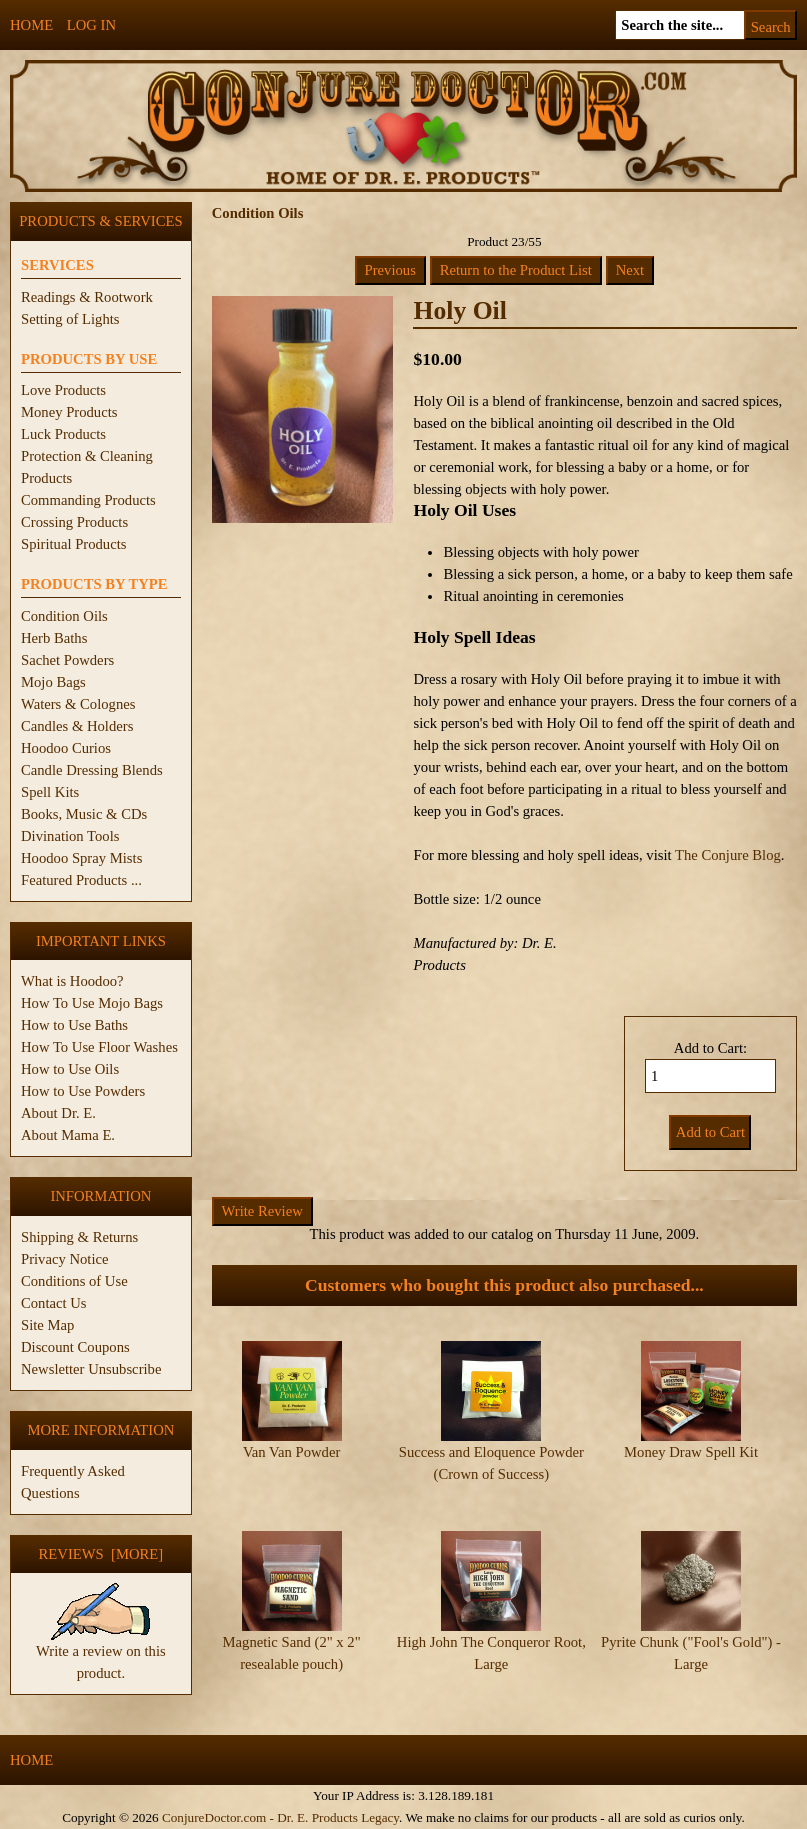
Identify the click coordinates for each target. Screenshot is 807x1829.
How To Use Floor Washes (99, 1047)
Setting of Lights (70, 319)
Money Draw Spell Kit (691, 1452)
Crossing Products (74, 522)
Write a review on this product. (101, 1654)
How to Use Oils (70, 1069)
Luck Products (63, 434)
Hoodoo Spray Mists (81, 858)
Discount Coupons (75, 1347)
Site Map (47, 1325)
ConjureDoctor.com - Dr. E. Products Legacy (280, 1817)
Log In (91, 25)
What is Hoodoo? (72, 981)
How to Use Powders (83, 1091)
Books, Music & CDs (84, 814)
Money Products (69, 412)
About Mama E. (68, 1135)
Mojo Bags (53, 682)
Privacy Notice (65, 1259)
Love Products (63, 390)
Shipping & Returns (79, 1237)
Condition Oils (64, 616)
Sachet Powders (67, 660)
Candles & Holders (77, 726)
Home (31, 25)
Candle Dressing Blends (92, 770)
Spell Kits (50, 792)
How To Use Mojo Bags (92, 1003)
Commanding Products (88, 500)
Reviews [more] (101, 1554)
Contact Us (54, 1303)
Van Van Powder (291, 1452)
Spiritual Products (73, 544)
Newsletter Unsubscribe (91, 1369)
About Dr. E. (58, 1113)
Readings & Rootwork (87, 297)
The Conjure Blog (728, 855)
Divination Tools (70, 836)
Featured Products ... (81, 880)
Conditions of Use (74, 1281)
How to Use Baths (74, 1025)
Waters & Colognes (78, 704)
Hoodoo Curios (66, 748)
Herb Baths (54, 638)
